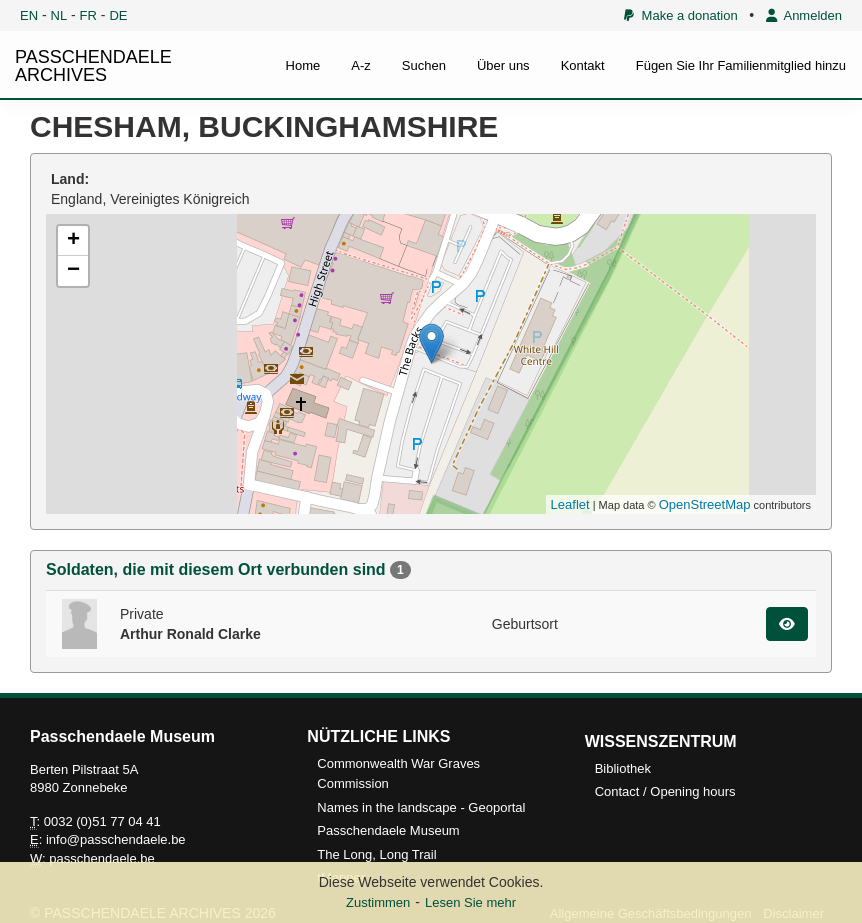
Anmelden (804, 15)
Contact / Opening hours (665, 791)
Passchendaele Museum (388, 830)
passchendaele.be (102, 858)
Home (303, 65)
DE (118, 15)
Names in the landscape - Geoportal (421, 807)
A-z (361, 65)
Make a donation (680, 15)
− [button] (73, 271)
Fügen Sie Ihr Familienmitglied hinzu (741, 65)
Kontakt (583, 65)
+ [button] (73, 241)
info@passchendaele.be (116, 839)
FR (88, 15)
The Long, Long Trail (376, 854)
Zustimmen (378, 902)
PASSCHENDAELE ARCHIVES (93, 66)
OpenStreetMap (705, 504)
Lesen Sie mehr (470, 902)
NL (59, 15)
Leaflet (570, 504)
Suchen (424, 65)
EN (29, 15)
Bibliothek (623, 768)
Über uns (503, 65)
